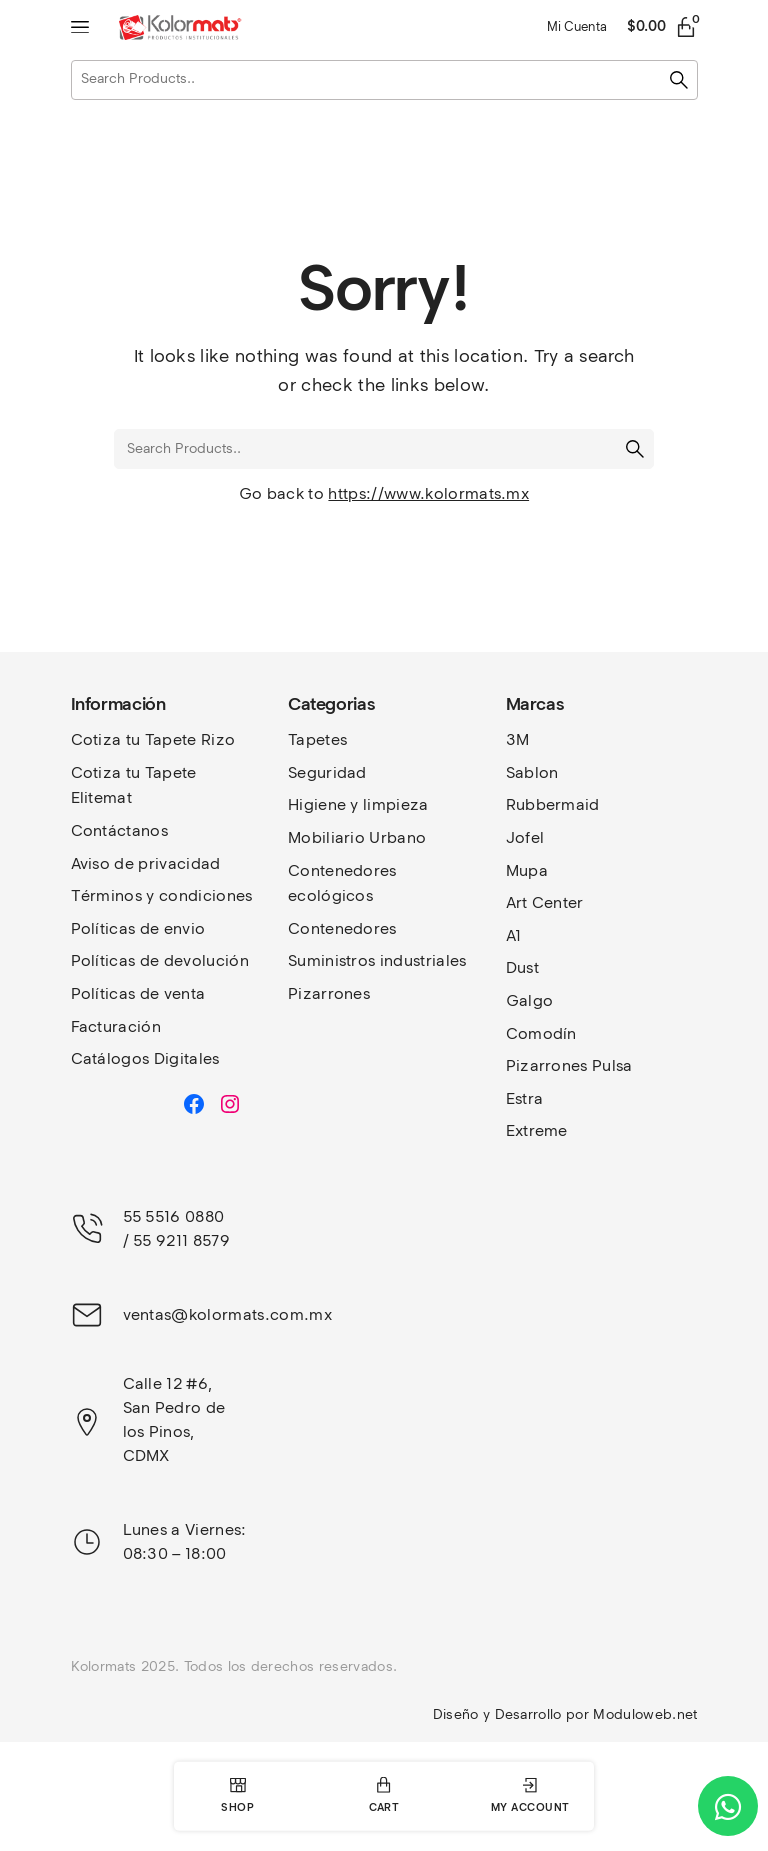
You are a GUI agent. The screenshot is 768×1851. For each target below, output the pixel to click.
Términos (109, 895)
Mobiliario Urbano (357, 837)
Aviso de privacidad (146, 863)
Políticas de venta (138, 993)
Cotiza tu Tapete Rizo (153, 739)
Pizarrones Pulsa (569, 1065)
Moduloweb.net (645, 1714)
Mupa (527, 870)
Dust (522, 967)
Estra (525, 1098)
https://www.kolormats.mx (428, 493)
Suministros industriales (377, 960)
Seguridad (327, 772)
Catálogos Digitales (145, 1058)
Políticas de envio (138, 928)
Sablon (532, 772)
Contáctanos (120, 830)
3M (518, 739)
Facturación (116, 1026)
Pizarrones (329, 993)
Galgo (530, 1000)
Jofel (525, 837)
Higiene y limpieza (358, 804)
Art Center (545, 902)
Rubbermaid (553, 804)
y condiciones (199, 895)
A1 (514, 935)
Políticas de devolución (160, 960)
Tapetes (317, 739)
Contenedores (342, 928)
